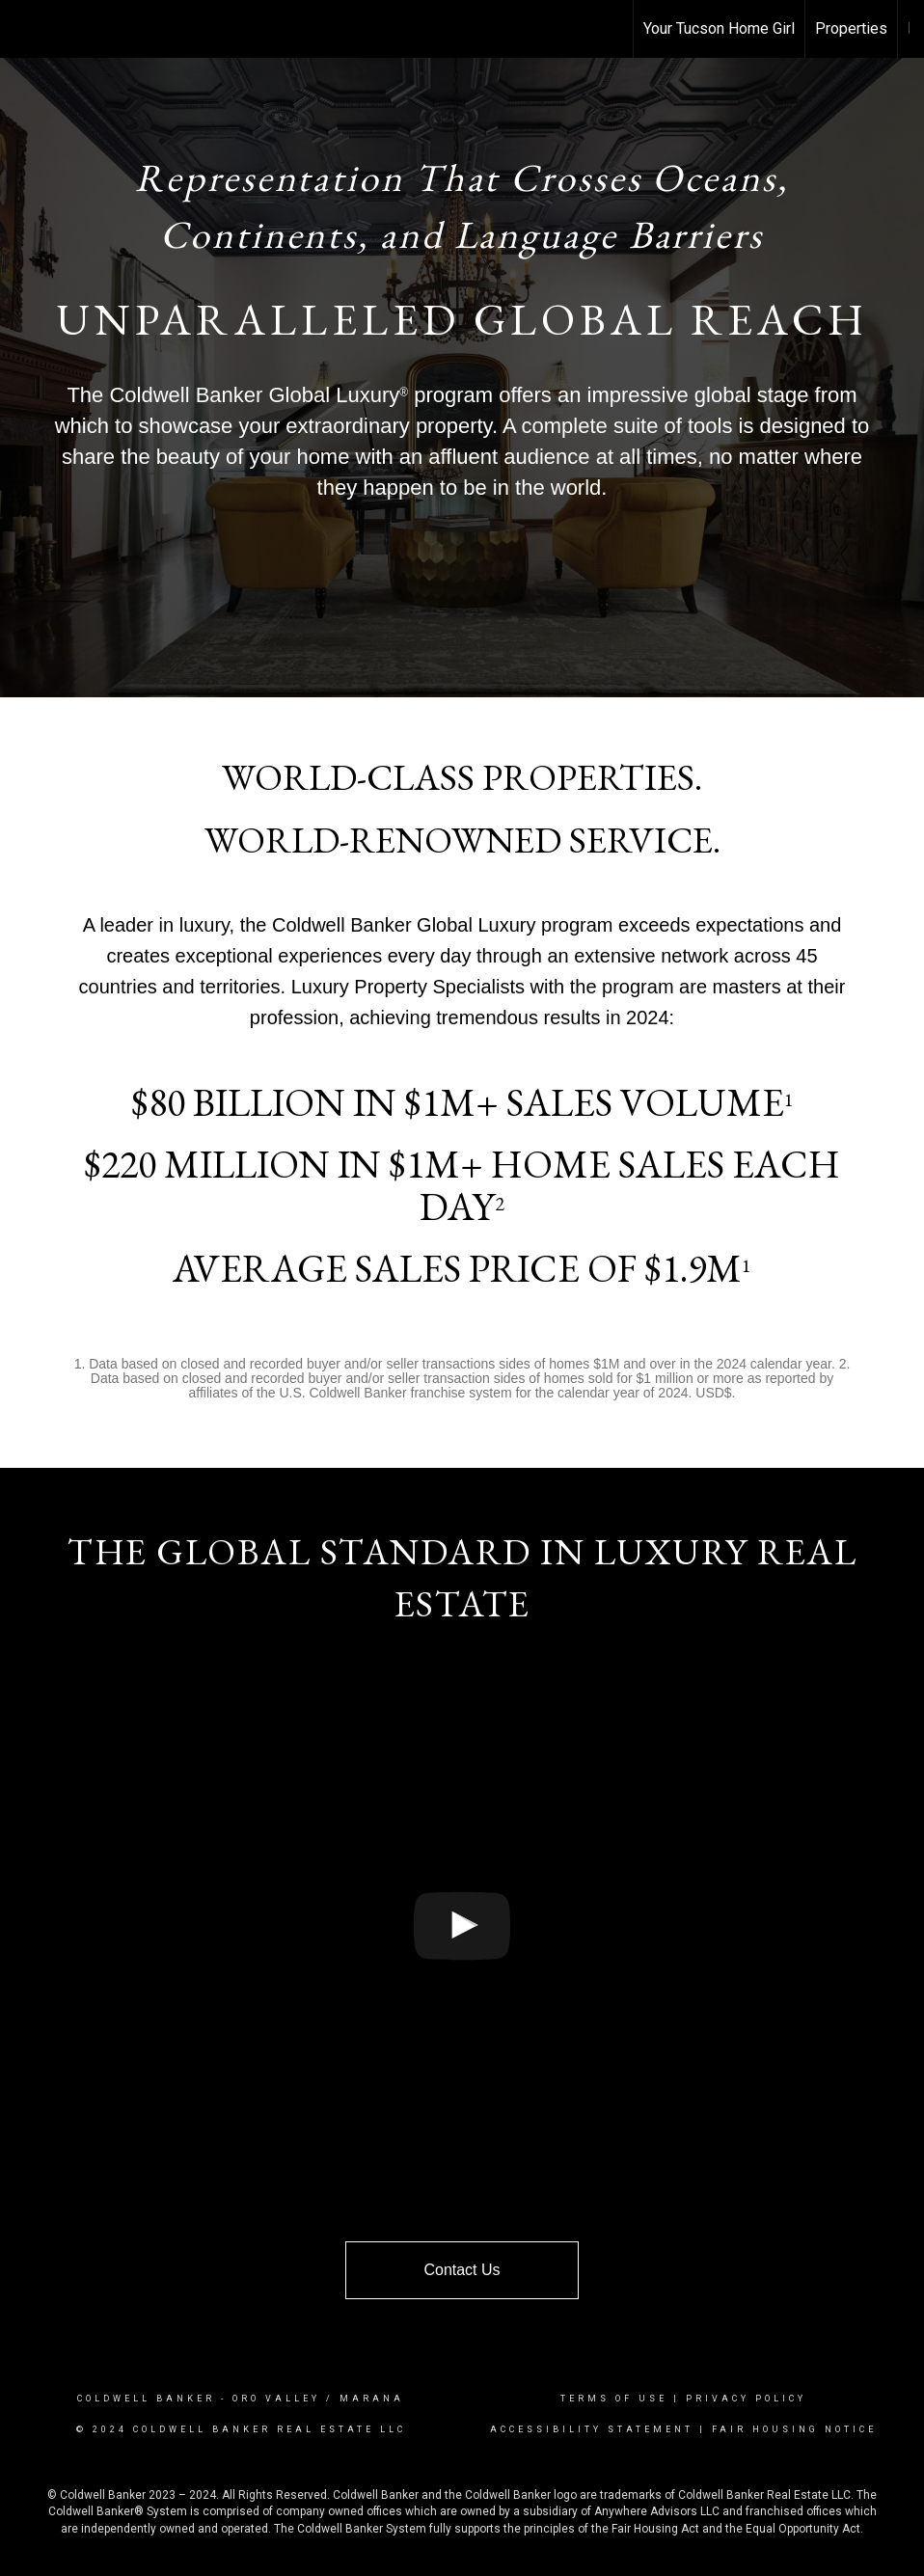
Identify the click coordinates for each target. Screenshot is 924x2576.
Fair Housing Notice (794, 2429)
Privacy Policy (746, 2398)
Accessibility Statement (591, 2429)
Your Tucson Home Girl (719, 28)
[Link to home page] (24, 29)
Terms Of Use (613, 2398)
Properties (851, 28)
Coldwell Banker (146, 2398)
